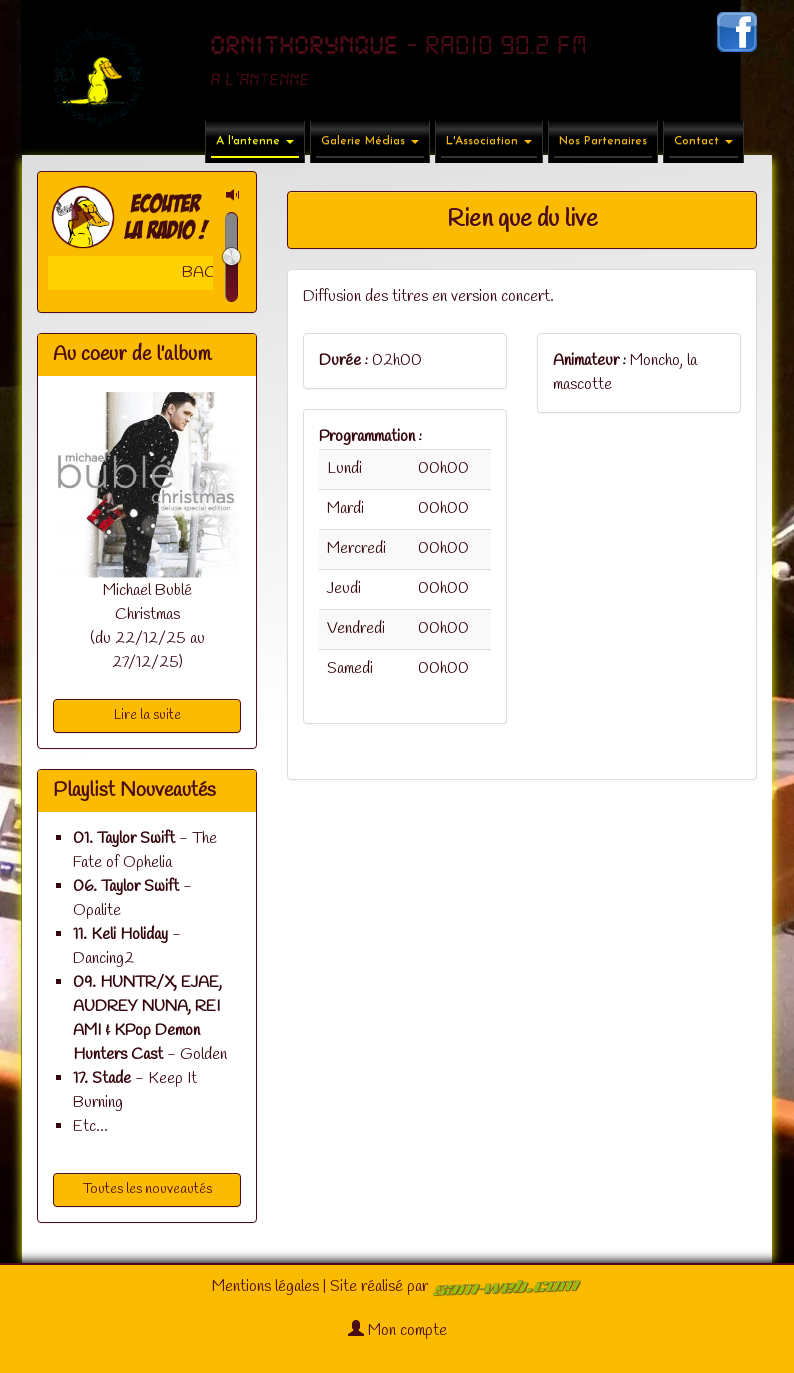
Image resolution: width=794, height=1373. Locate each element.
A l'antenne (255, 141)
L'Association (489, 141)
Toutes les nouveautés (147, 1189)
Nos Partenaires (603, 141)
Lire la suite (147, 715)
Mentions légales (265, 1286)
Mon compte (397, 1330)
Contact (703, 141)
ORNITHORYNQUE (304, 46)
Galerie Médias (370, 141)
